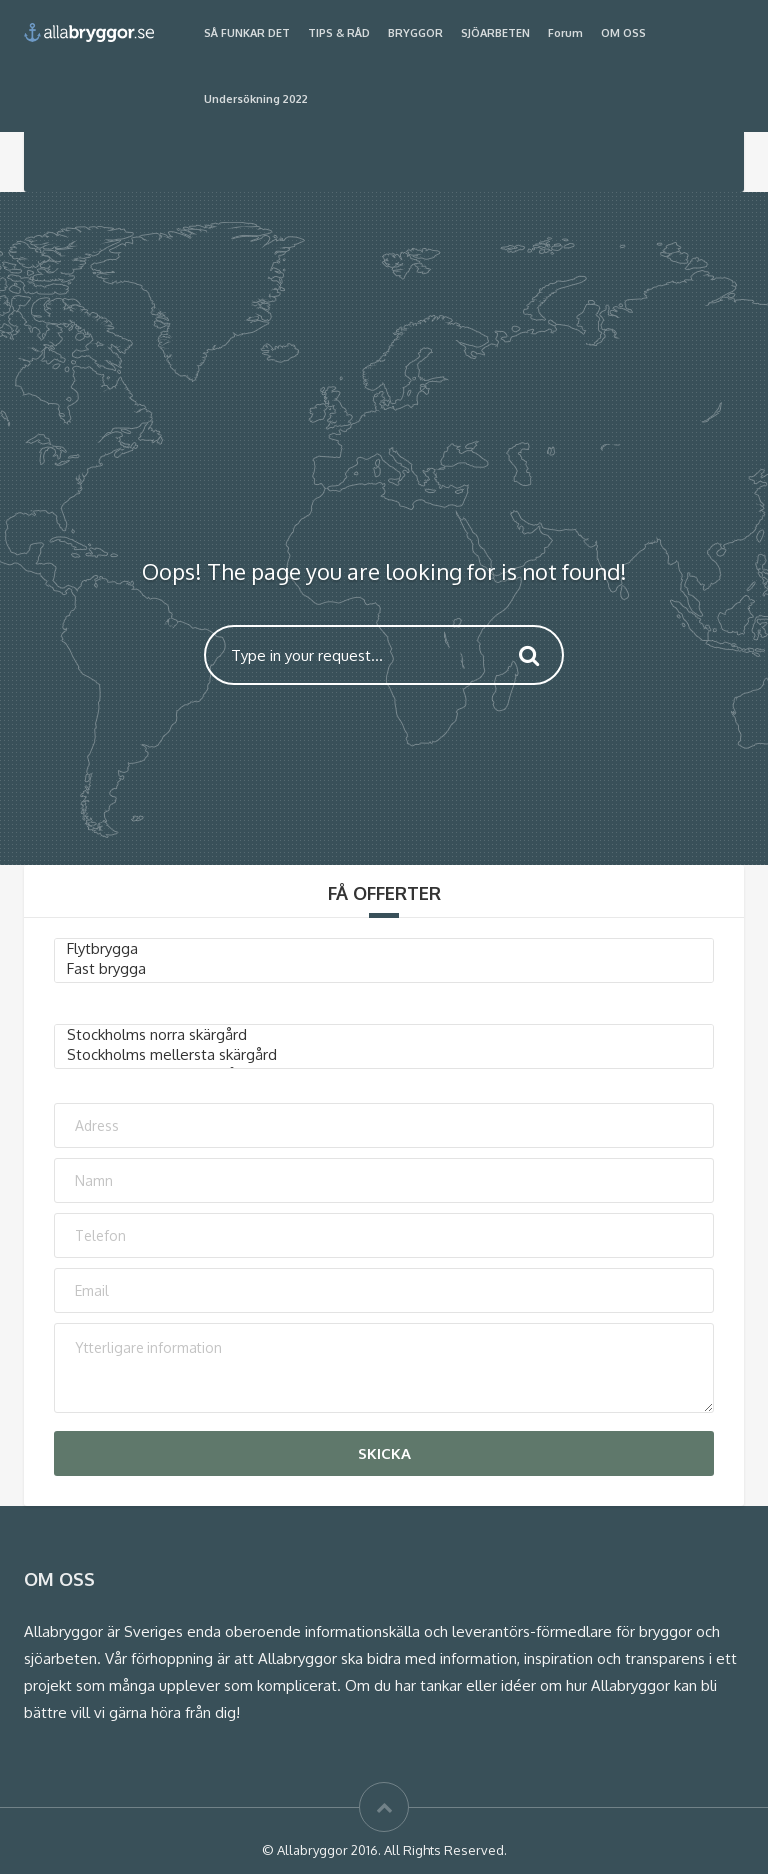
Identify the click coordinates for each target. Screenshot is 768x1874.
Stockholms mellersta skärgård (384, 1055)
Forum (565, 33)
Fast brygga (384, 969)
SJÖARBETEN (495, 33)
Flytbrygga (384, 949)
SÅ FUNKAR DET (247, 33)
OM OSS (623, 33)
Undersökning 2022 (256, 99)
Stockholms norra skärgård (384, 1035)
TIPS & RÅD (339, 33)
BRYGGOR (415, 33)
